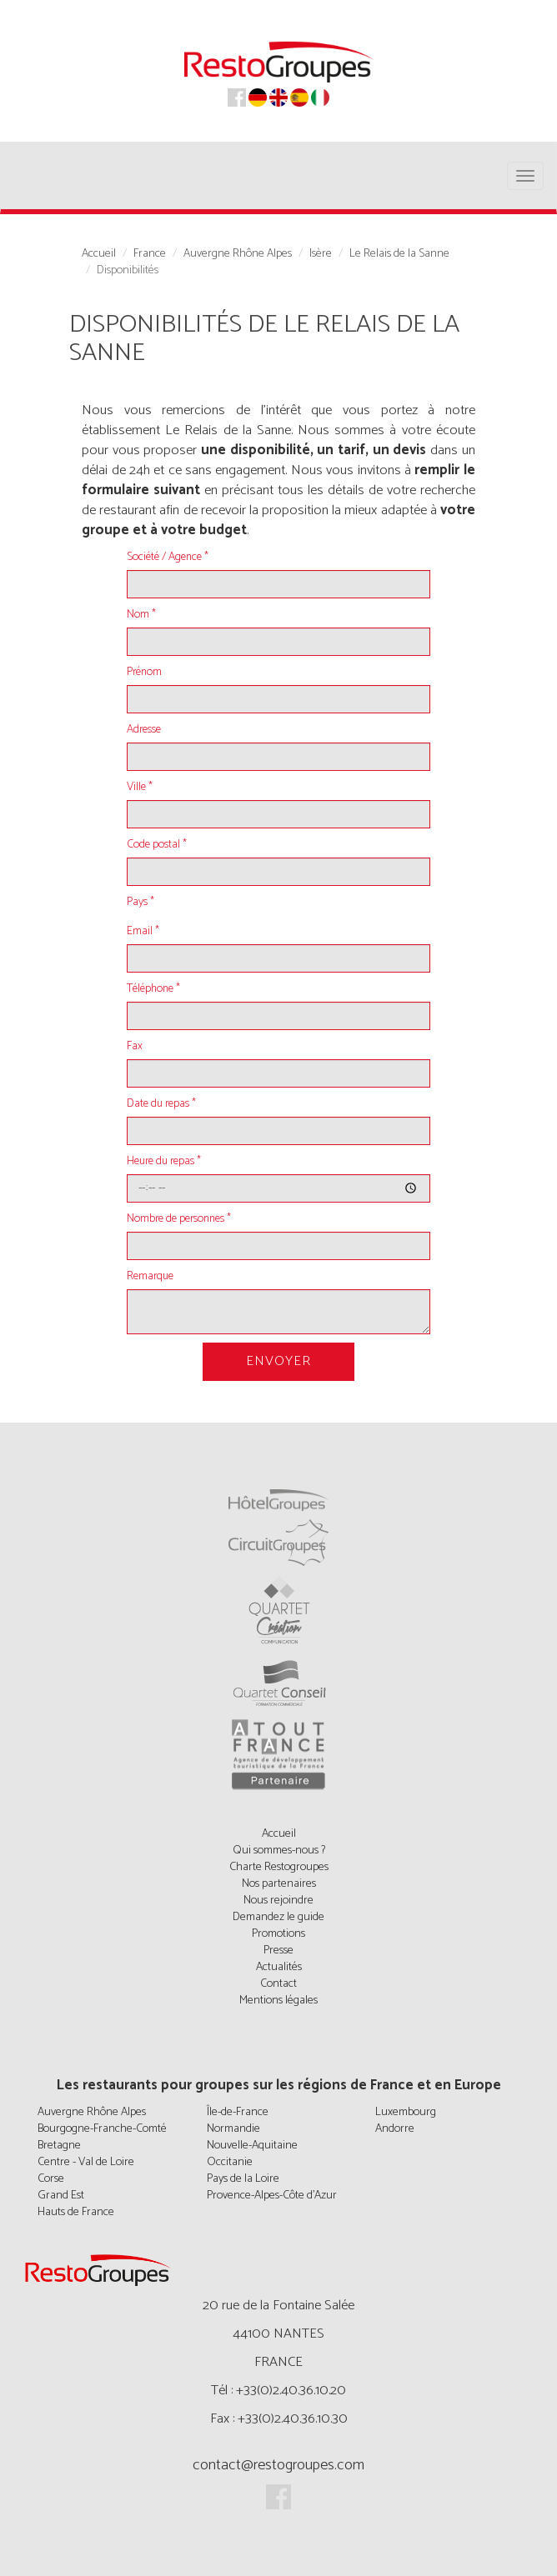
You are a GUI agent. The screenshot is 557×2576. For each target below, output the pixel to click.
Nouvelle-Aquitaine (252, 2145)
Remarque (150, 1276)
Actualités (279, 1967)
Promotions (278, 1933)
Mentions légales (278, 2000)
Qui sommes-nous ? (279, 1850)
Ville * (140, 787)
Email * (143, 931)
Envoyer (278, 1361)
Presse (278, 1950)
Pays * (140, 902)
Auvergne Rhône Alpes (237, 254)
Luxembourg (405, 2112)
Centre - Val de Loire (86, 2162)
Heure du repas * (164, 1161)
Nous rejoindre (278, 1900)
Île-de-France (237, 2112)
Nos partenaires (279, 1883)
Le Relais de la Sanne (399, 254)
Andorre (394, 2128)
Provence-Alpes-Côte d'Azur (272, 2195)
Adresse (144, 730)
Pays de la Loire (243, 2178)
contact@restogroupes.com (278, 2465)
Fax (135, 1046)
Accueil (99, 254)
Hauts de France (76, 2212)
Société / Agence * (167, 557)
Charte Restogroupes (279, 1867)
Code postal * (157, 845)
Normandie (233, 2128)
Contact (278, 1983)
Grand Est (61, 2195)
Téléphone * (153, 989)
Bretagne (59, 2145)
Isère (320, 254)
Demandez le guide (278, 1917)
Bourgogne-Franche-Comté (102, 2128)
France (149, 254)
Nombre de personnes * (179, 1219)
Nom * (141, 615)
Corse (51, 2178)
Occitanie (230, 2162)
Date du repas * (161, 1104)
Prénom (144, 672)
